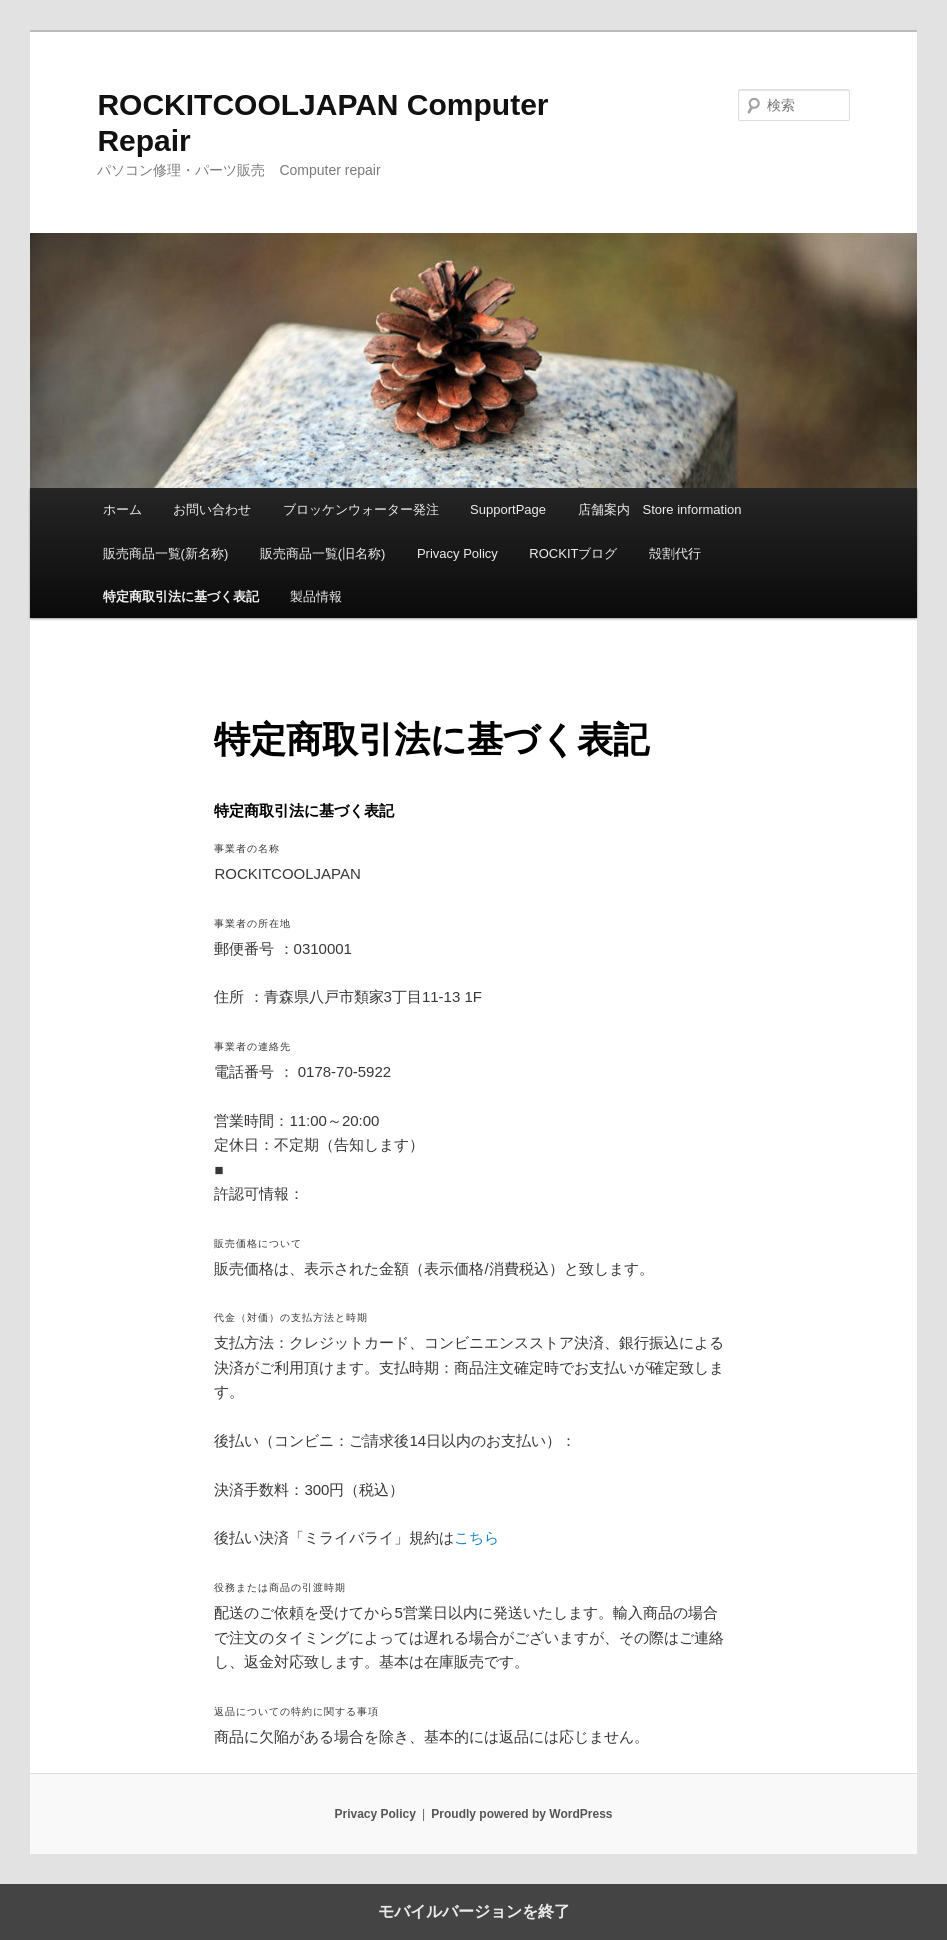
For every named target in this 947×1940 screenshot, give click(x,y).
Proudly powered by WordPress (521, 1814)
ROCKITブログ (573, 553)
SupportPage (508, 509)
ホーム (122, 509)
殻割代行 (675, 553)
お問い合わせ (212, 509)
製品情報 (316, 596)
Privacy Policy (457, 553)
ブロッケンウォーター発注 (361, 509)
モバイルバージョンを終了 (474, 1911)
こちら (476, 1537)
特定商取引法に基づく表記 (181, 596)
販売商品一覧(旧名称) (323, 553)
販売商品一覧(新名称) (166, 553)
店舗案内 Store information (660, 509)
